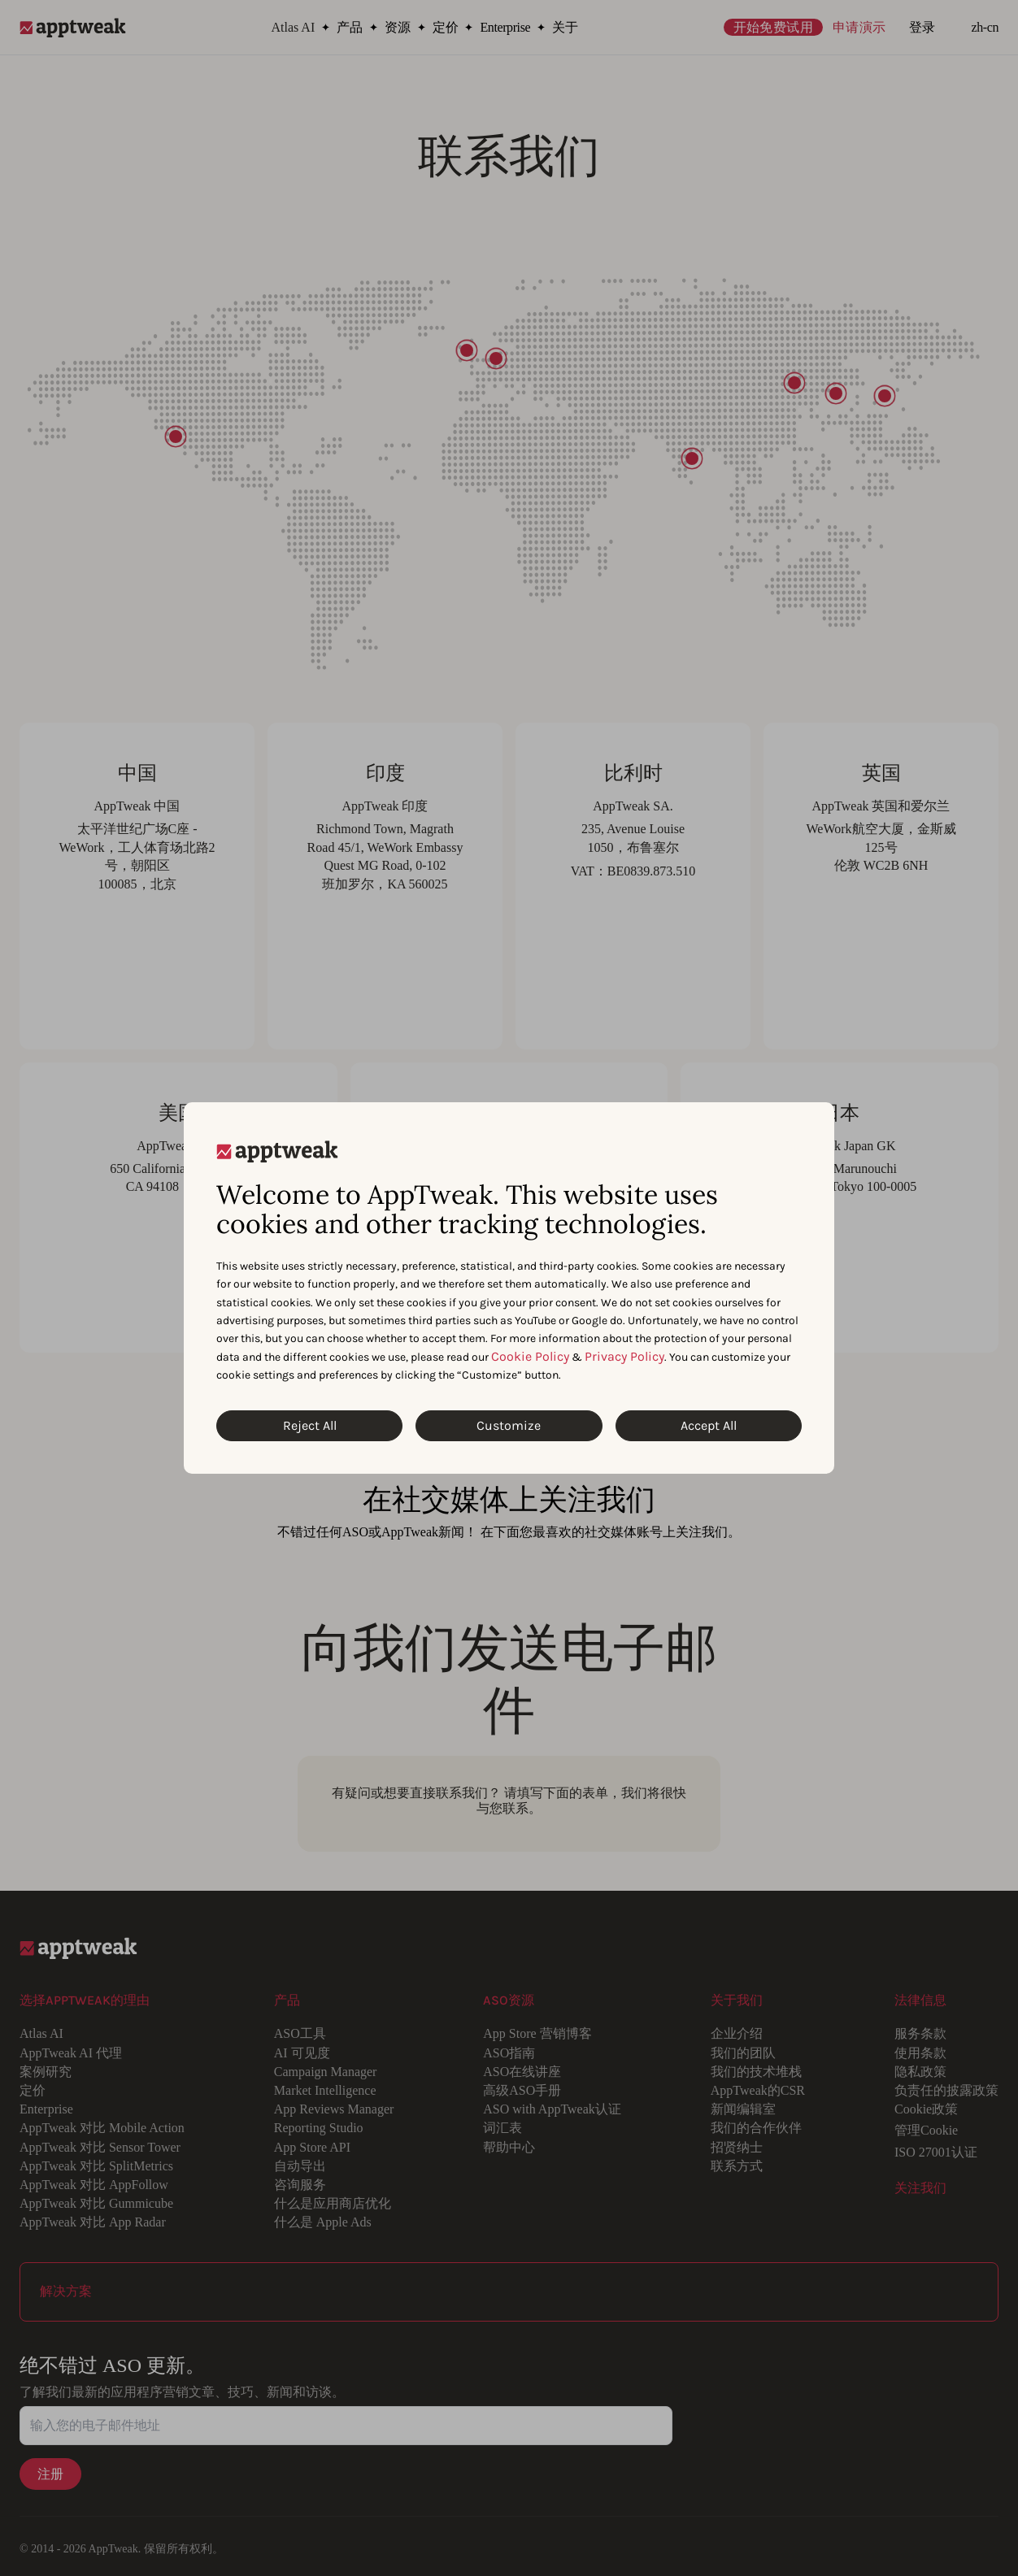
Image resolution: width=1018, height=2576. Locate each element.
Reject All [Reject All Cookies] (310, 1425)
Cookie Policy (530, 1356)
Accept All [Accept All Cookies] (709, 1425)
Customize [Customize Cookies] (508, 1425)
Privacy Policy (624, 1356)
